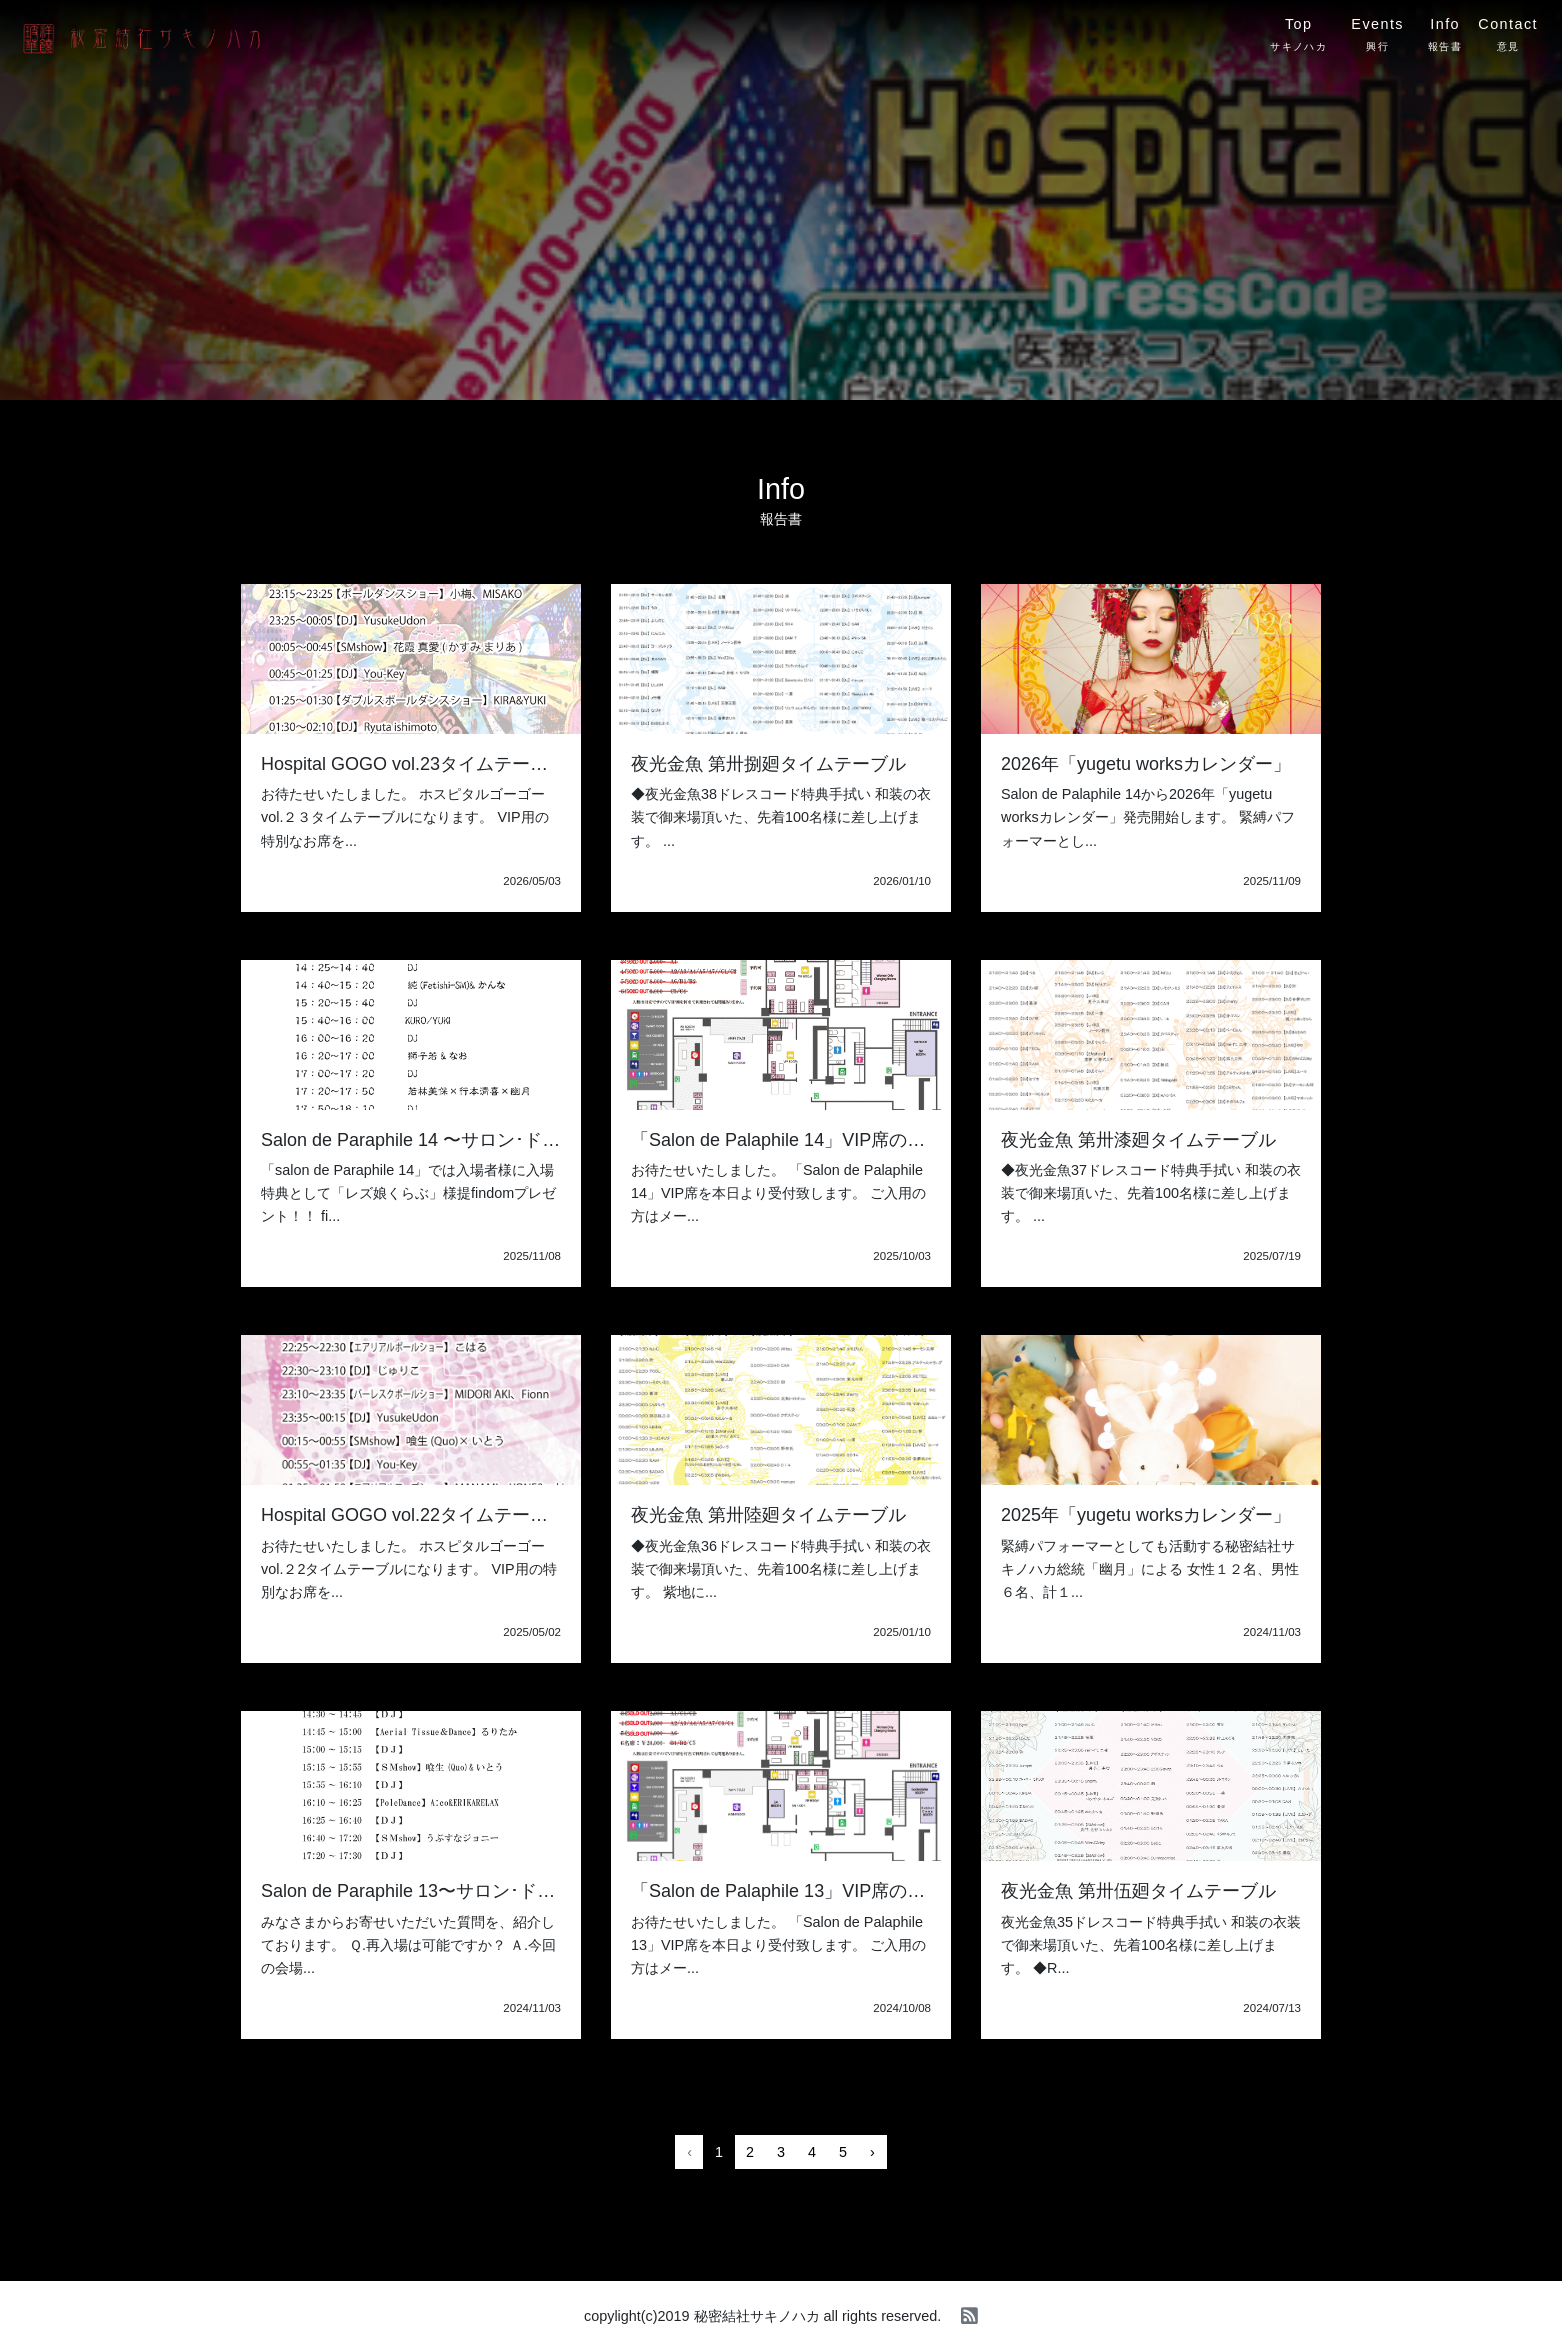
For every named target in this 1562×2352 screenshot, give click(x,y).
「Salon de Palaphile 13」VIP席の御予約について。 (841, 1891)
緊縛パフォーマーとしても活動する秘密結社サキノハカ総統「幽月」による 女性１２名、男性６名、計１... (1150, 1569)
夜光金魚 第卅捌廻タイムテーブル (768, 764)
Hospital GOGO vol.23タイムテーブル (413, 764)
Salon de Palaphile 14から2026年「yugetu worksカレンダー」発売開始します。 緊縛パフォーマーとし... (1148, 817)
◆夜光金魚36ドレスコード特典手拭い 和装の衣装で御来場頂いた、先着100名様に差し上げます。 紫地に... (781, 1569)
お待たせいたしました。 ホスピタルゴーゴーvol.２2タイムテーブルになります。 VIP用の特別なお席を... (409, 1569)
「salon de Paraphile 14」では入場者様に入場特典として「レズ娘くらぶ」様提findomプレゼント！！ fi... (408, 1193)
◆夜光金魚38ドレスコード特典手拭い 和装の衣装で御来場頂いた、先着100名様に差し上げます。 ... (781, 817)
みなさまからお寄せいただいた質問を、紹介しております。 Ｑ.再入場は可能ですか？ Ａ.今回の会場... (408, 1945)
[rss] (969, 2316)
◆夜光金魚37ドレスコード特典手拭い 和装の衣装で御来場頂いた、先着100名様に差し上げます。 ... (1151, 1193)
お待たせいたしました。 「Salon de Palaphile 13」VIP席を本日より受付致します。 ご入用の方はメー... (778, 1945)
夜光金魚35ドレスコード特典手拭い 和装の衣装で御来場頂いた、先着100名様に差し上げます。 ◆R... (1151, 1945)
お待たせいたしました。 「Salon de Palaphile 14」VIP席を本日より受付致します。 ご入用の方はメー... (778, 1193)
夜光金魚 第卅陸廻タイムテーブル (768, 1515)
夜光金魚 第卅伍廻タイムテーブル (1138, 1891)
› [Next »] (872, 2152)
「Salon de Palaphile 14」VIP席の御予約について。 (841, 1140)
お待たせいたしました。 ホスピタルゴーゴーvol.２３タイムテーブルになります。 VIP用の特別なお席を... (405, 817)
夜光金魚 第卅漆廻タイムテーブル (1138, 1140)
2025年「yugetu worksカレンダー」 (1146, 1515)
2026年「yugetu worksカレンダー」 (1146, 764)
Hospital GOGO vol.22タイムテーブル (413, 1515)
